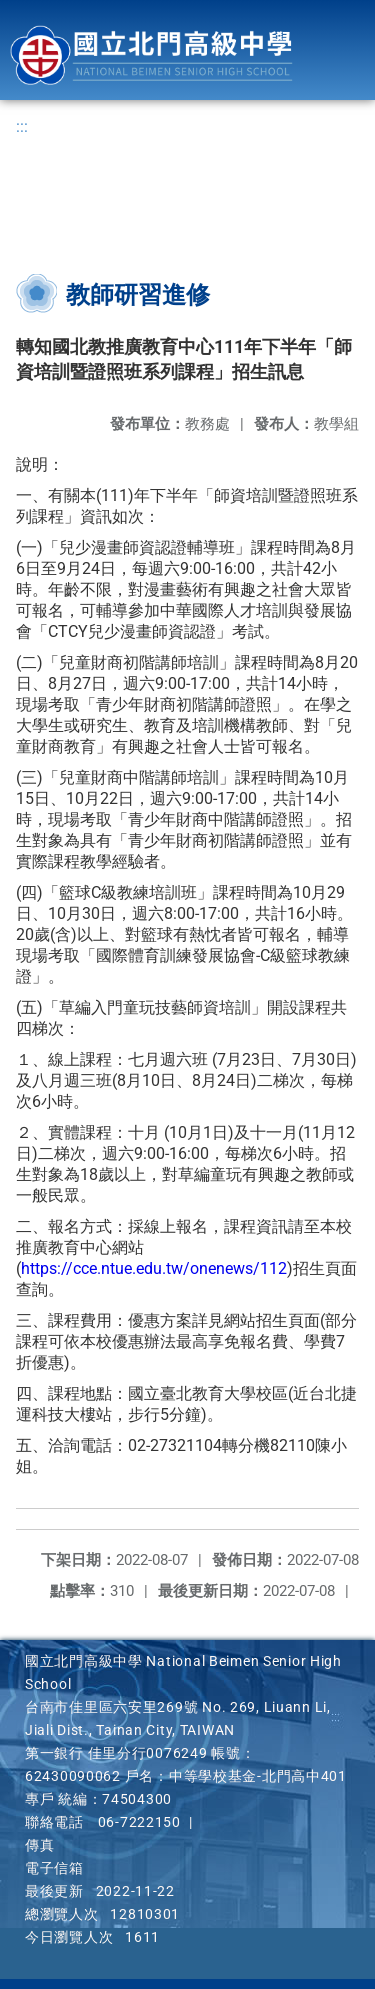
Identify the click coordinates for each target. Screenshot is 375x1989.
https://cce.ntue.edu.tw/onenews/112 (154, 1268)
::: (22, 126)
